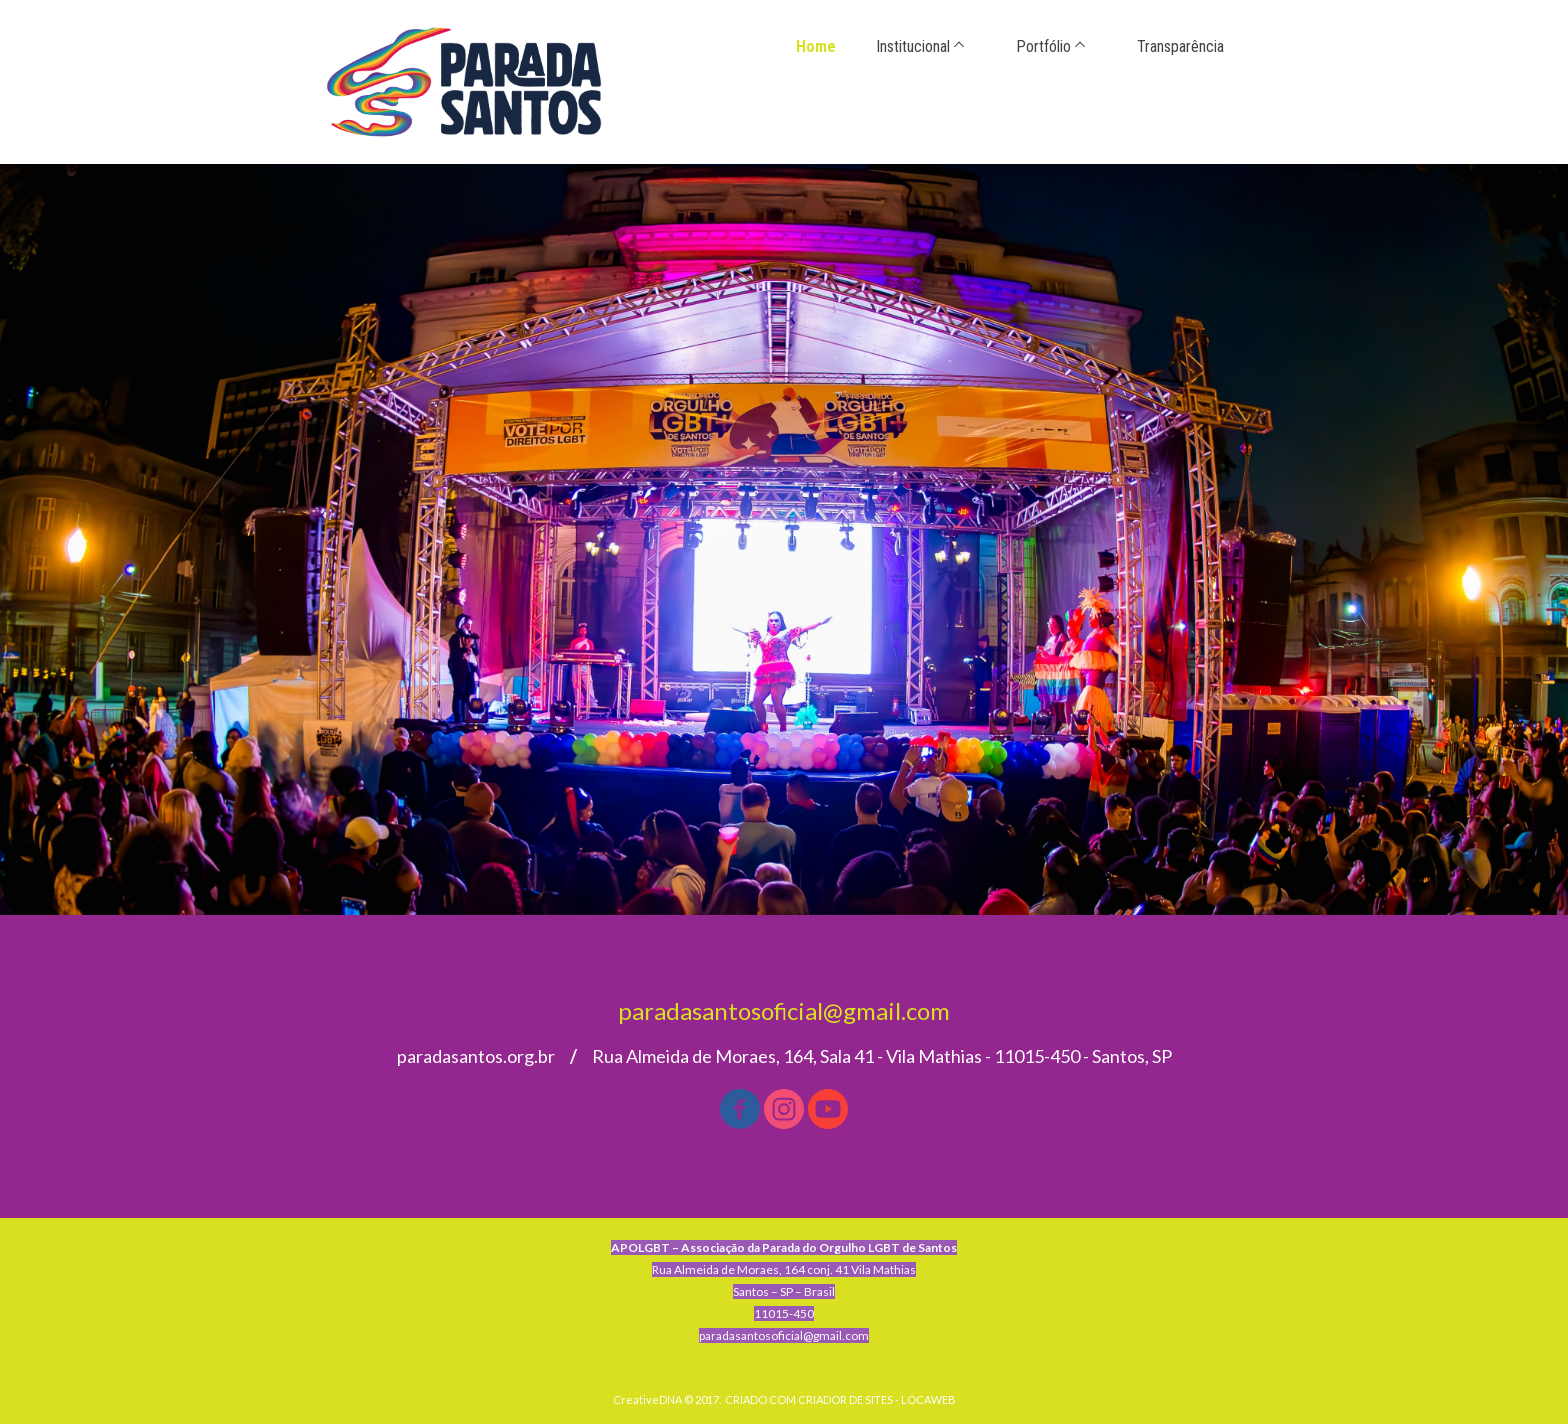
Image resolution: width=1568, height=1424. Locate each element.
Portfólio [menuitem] (1043, 46)
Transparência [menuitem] (1180, 46)
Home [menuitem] (816, 46)
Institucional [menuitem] (913, 46)
